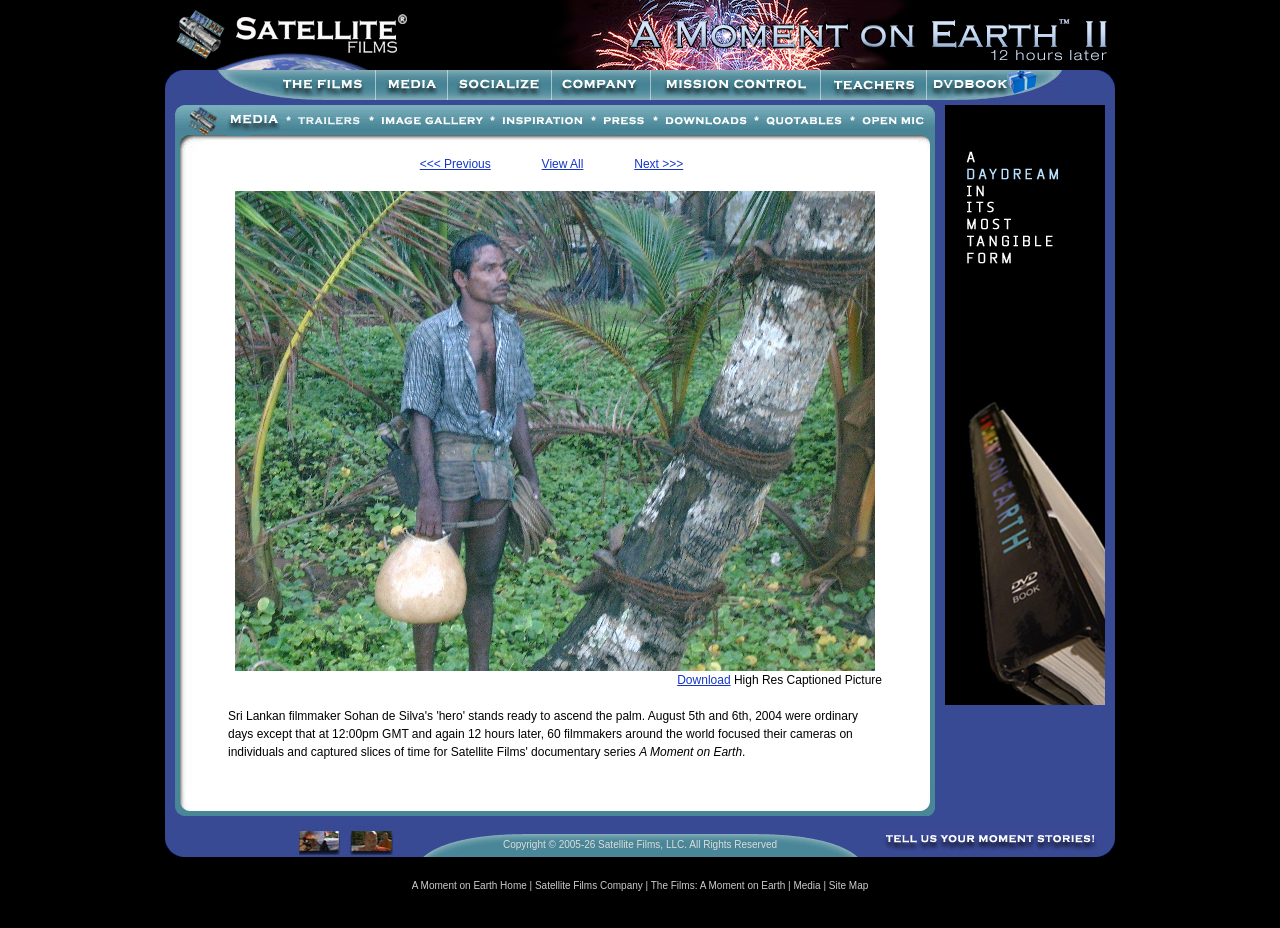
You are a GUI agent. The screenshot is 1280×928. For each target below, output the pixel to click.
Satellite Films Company (589, 885)
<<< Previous (455, 164)
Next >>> (658, 164)
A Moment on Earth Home (469, 885)
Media (806, 885)
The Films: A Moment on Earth (718, 885)
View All (563, 164)
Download (703, 680)
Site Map (848, 885)
